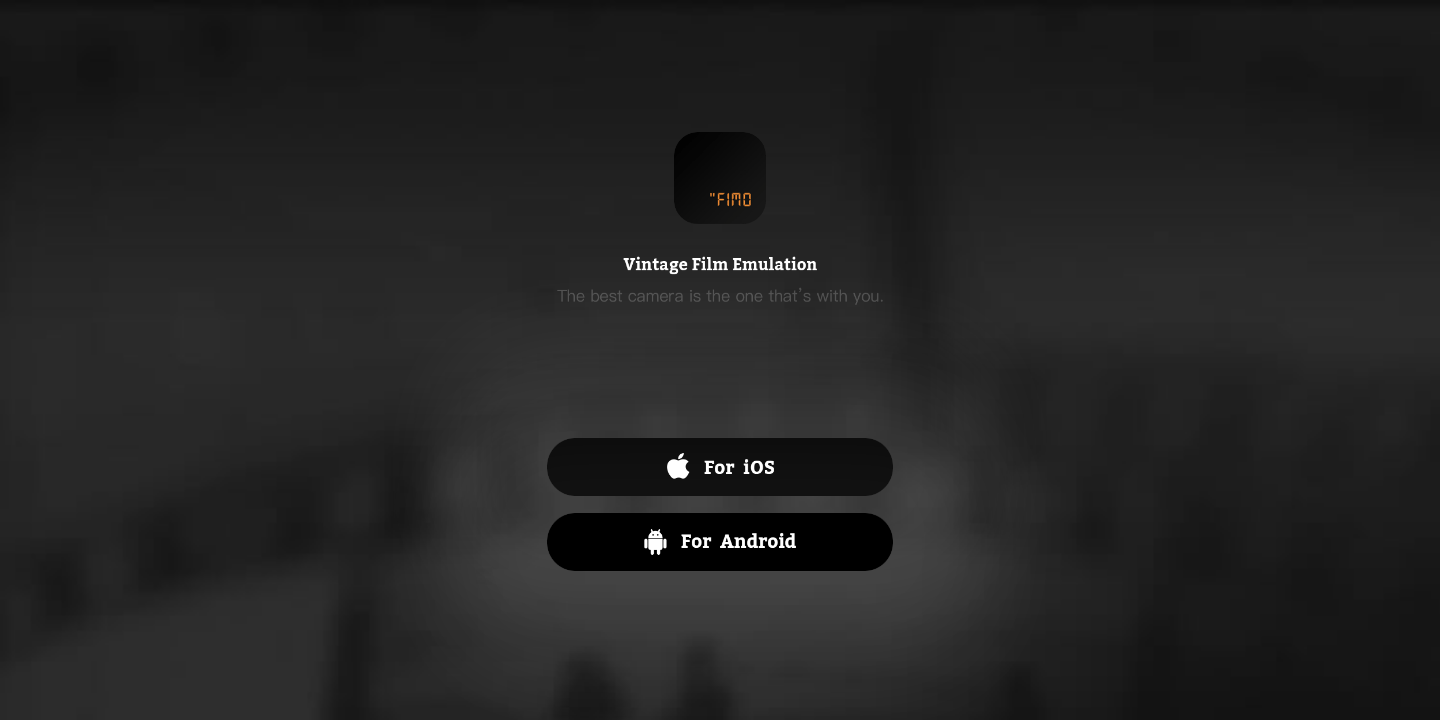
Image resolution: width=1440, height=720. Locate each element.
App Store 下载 (720, 467)
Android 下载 (720, 542)
